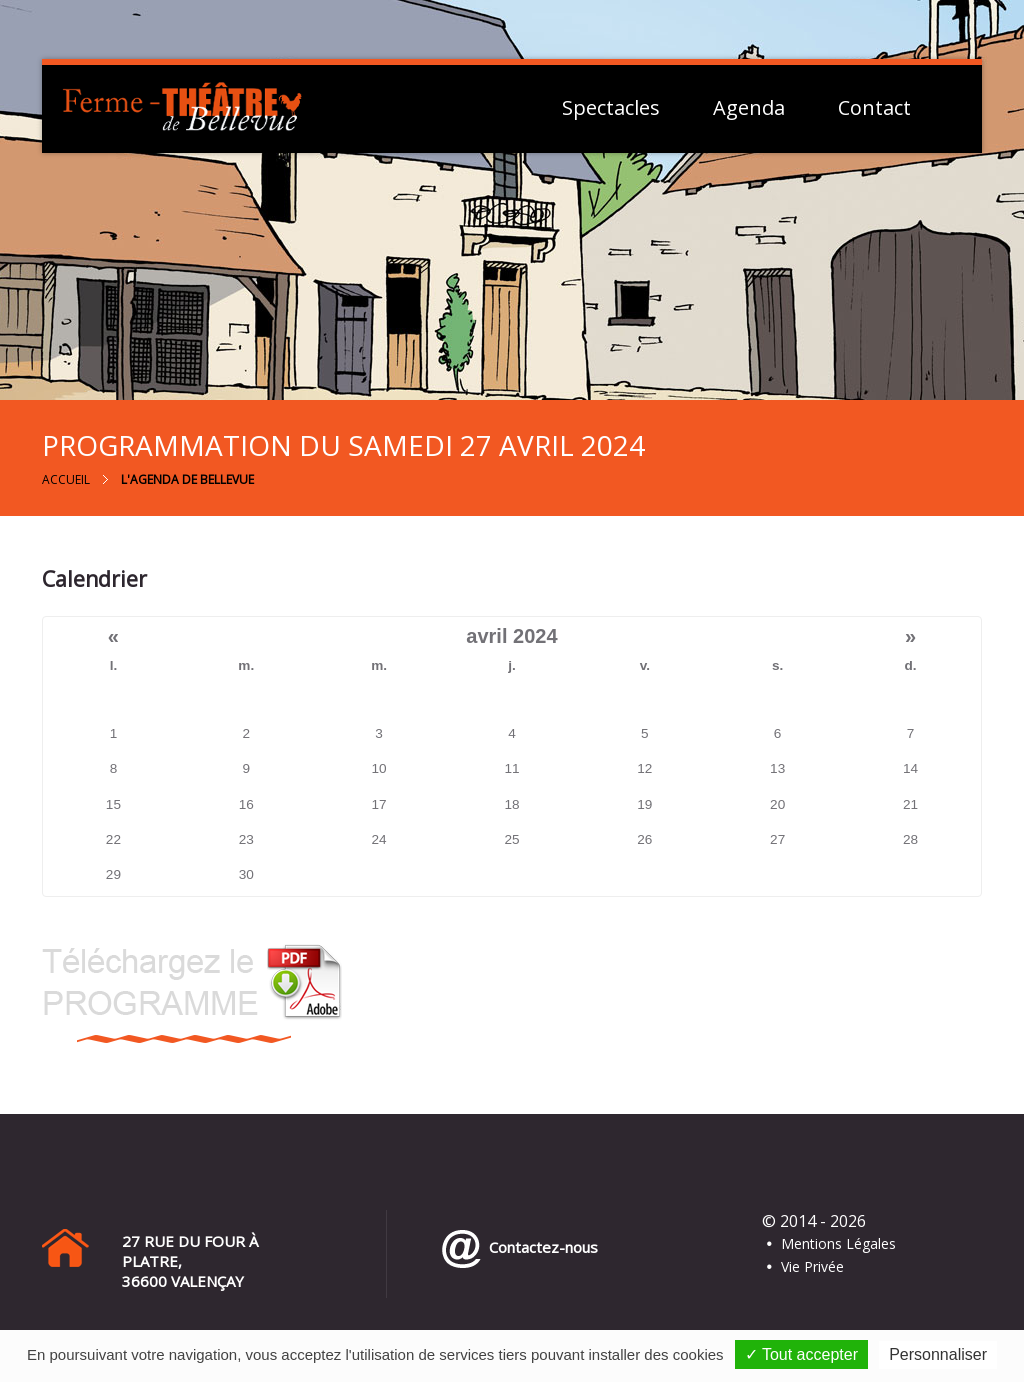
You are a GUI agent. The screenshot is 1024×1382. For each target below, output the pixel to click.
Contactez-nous (539, 1247)
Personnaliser (938, 1354)
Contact (874, 108)
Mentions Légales (838, 1243)
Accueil (66, 479)
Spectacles (611, 108)
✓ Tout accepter (801, 1354)
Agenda (749, 108)
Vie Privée (812, 1266)
